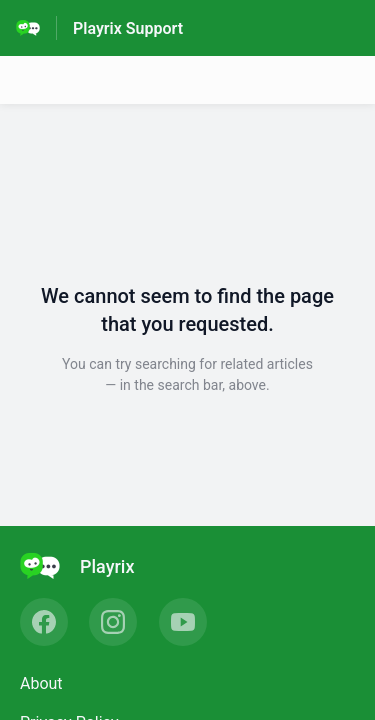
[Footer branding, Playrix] (87, 566)
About (41, 683)
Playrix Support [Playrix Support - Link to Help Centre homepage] (128, 28)
